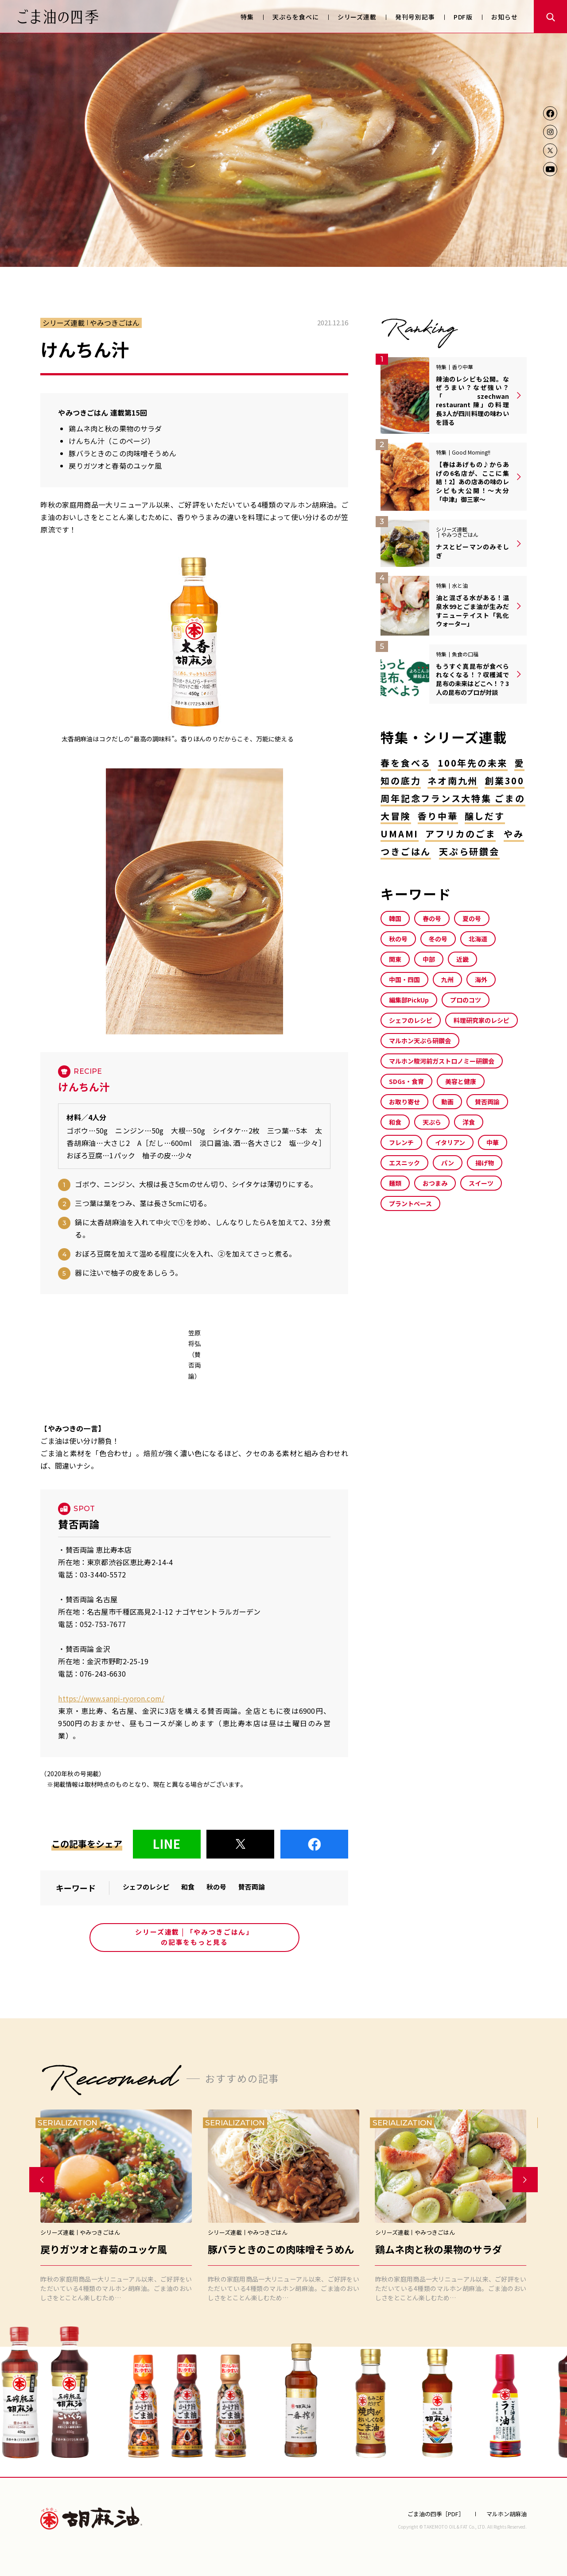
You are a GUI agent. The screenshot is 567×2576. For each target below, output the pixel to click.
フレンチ (401, 1142)
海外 (481, 979)
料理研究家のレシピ (481, 1020)
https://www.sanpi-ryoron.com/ (111, 1698)
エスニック (404, 1162)
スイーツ (481, 1183)
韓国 (395, 918)
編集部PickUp (409, 999)
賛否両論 (251, 1886)
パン (447, 1162)
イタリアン (450, 1142)
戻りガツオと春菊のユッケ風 (115, 465)
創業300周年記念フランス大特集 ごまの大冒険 (453, 798)
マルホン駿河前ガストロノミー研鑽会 (441, 1061)
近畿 (462, 959)
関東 (395, 959)
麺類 (395, 1183)
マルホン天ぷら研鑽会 (420, 1040)
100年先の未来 (473, 762)
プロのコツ (465, 999)
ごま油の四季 (58, 16)
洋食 (468, 1122)
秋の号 (216, 1886)
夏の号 (471, 918)
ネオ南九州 (452, 780)
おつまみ (435, 1183)
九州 (447, 979)
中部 (429, 959)
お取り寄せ (404, 1101)
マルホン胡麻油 (91, 2518)
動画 (447, 1101)
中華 (492, 1142)
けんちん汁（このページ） (112, 441)
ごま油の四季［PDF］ (436, 2514)
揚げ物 (484, 1162)
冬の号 (438, 938)
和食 (187, 1886)
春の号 (432, 918)
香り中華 (438, 816)
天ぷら (432, 1122)
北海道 (478, 938)
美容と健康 (460, 1081)
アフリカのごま (460, 833)
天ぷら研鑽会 (469, 851)
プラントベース (410, 1203)
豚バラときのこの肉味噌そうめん (122, 453)
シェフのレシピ (146, 1886)
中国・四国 (404, 979)
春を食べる (406, 762)
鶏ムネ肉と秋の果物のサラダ (115, 428)
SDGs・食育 (406, 1081)
